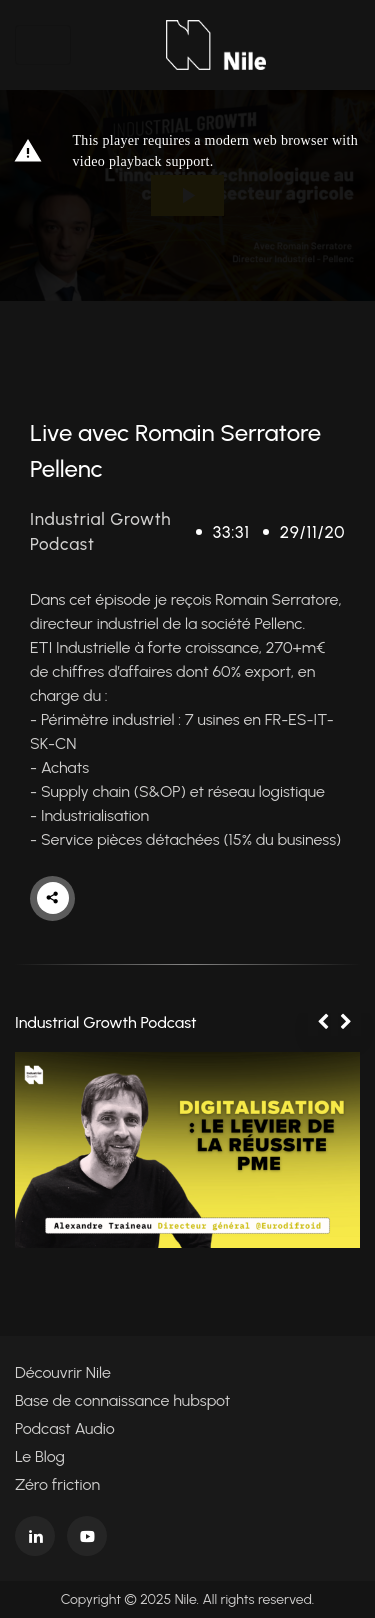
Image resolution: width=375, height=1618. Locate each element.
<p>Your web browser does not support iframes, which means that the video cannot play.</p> (187, 195)
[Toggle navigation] (43, 45)
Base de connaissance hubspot (122, 1400)
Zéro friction (57, 1484)
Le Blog (40, 1456)
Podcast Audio (65, 1428)
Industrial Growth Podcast (106, 1022)
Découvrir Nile (63, 1372)
